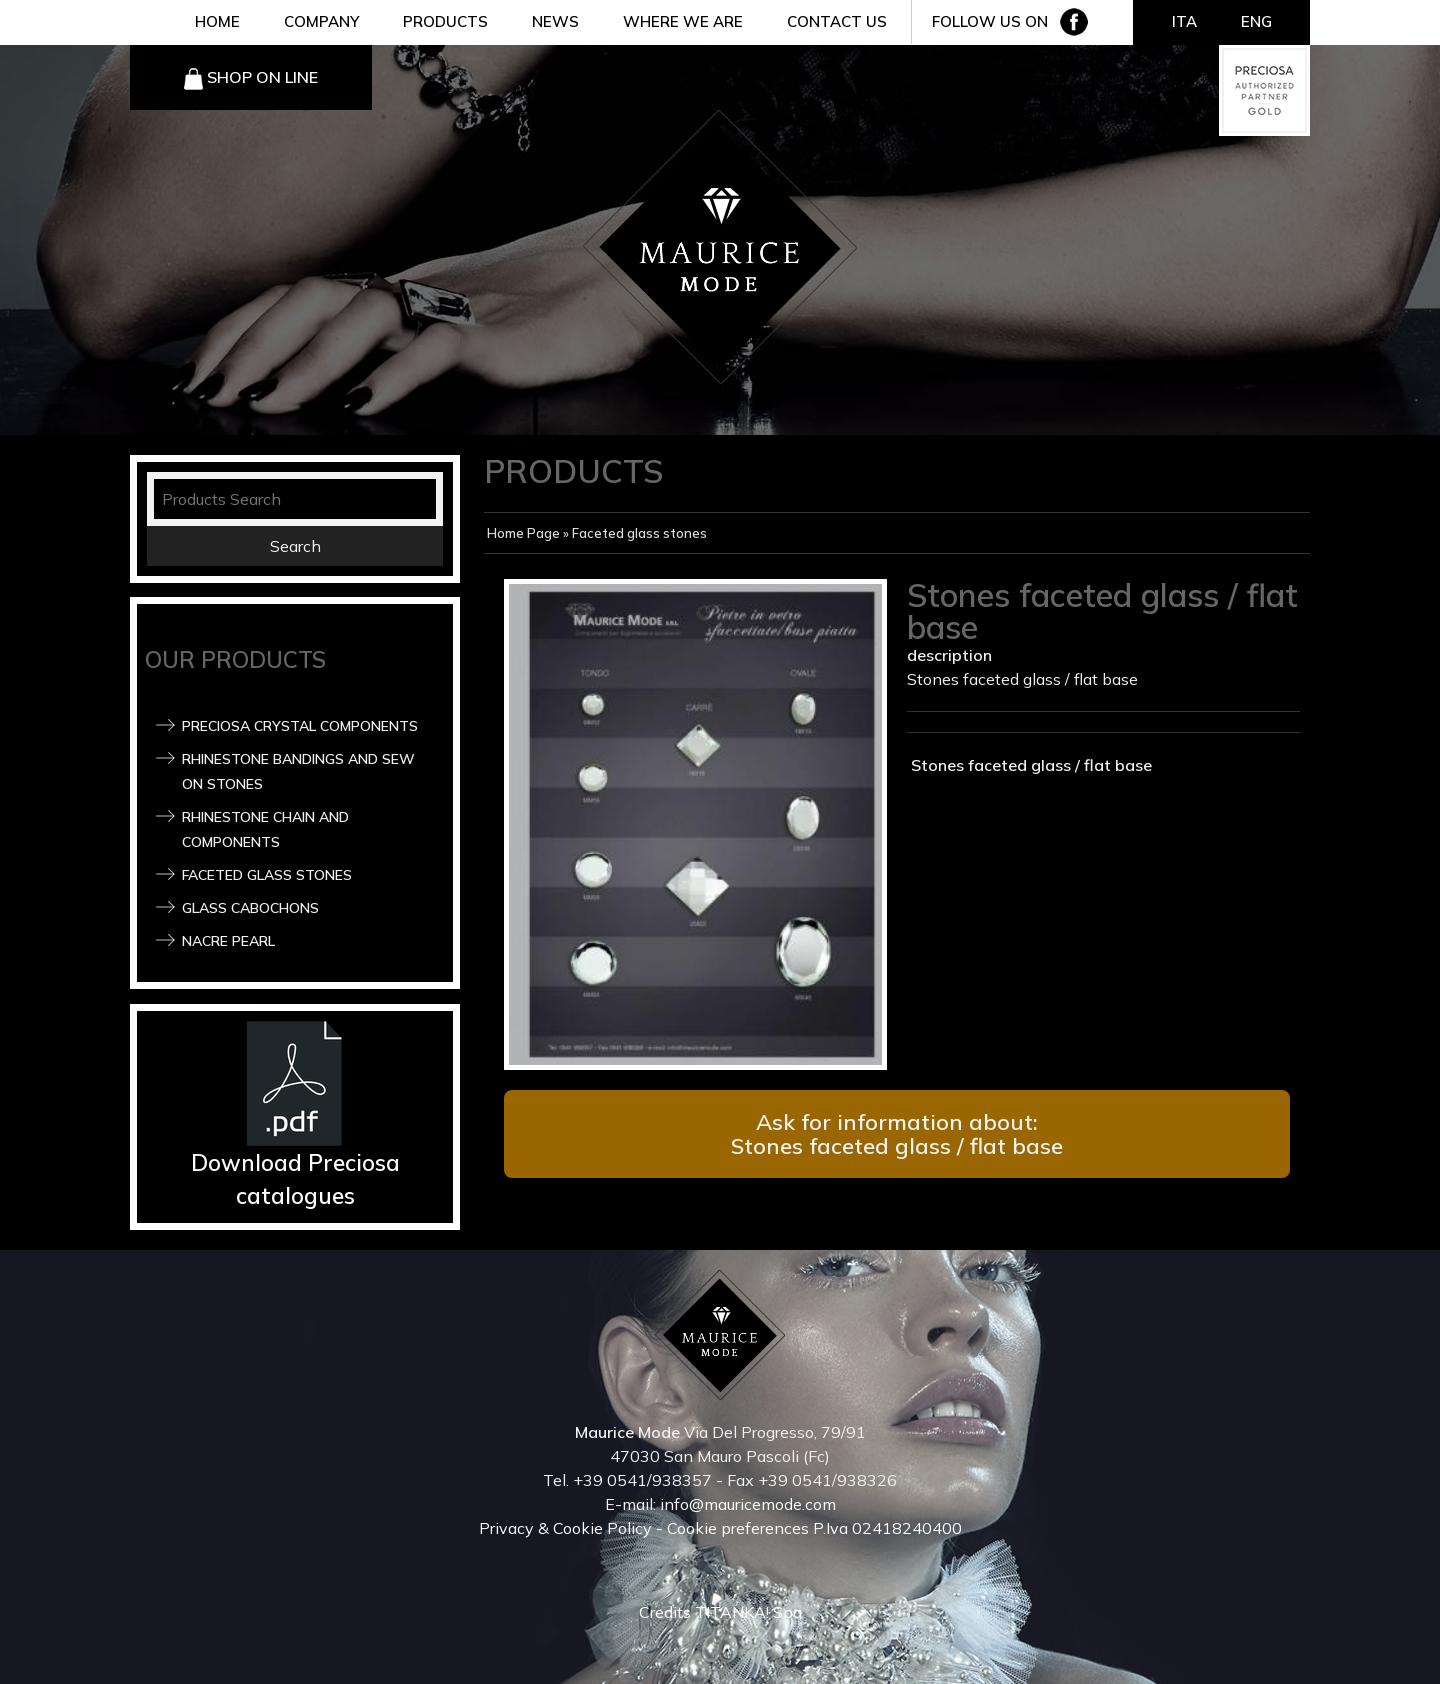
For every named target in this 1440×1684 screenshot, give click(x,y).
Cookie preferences (738, 1528)
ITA (1184, 21)
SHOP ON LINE (262, 77)
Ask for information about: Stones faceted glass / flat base (897, 1134)
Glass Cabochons (250, 908)
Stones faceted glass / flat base (1029, 765)
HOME (217, 21)
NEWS (555, 21)
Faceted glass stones (267, 875)
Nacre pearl (228, 941)
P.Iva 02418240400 (887, 1528)
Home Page (523, 533)
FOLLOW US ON (990, 21)
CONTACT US (837, 21)
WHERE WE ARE (683, 21)
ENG (1256, 21)
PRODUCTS (445, 21)
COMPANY (321, 21)
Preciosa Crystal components (300, 726)
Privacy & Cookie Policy (565, 1528)
